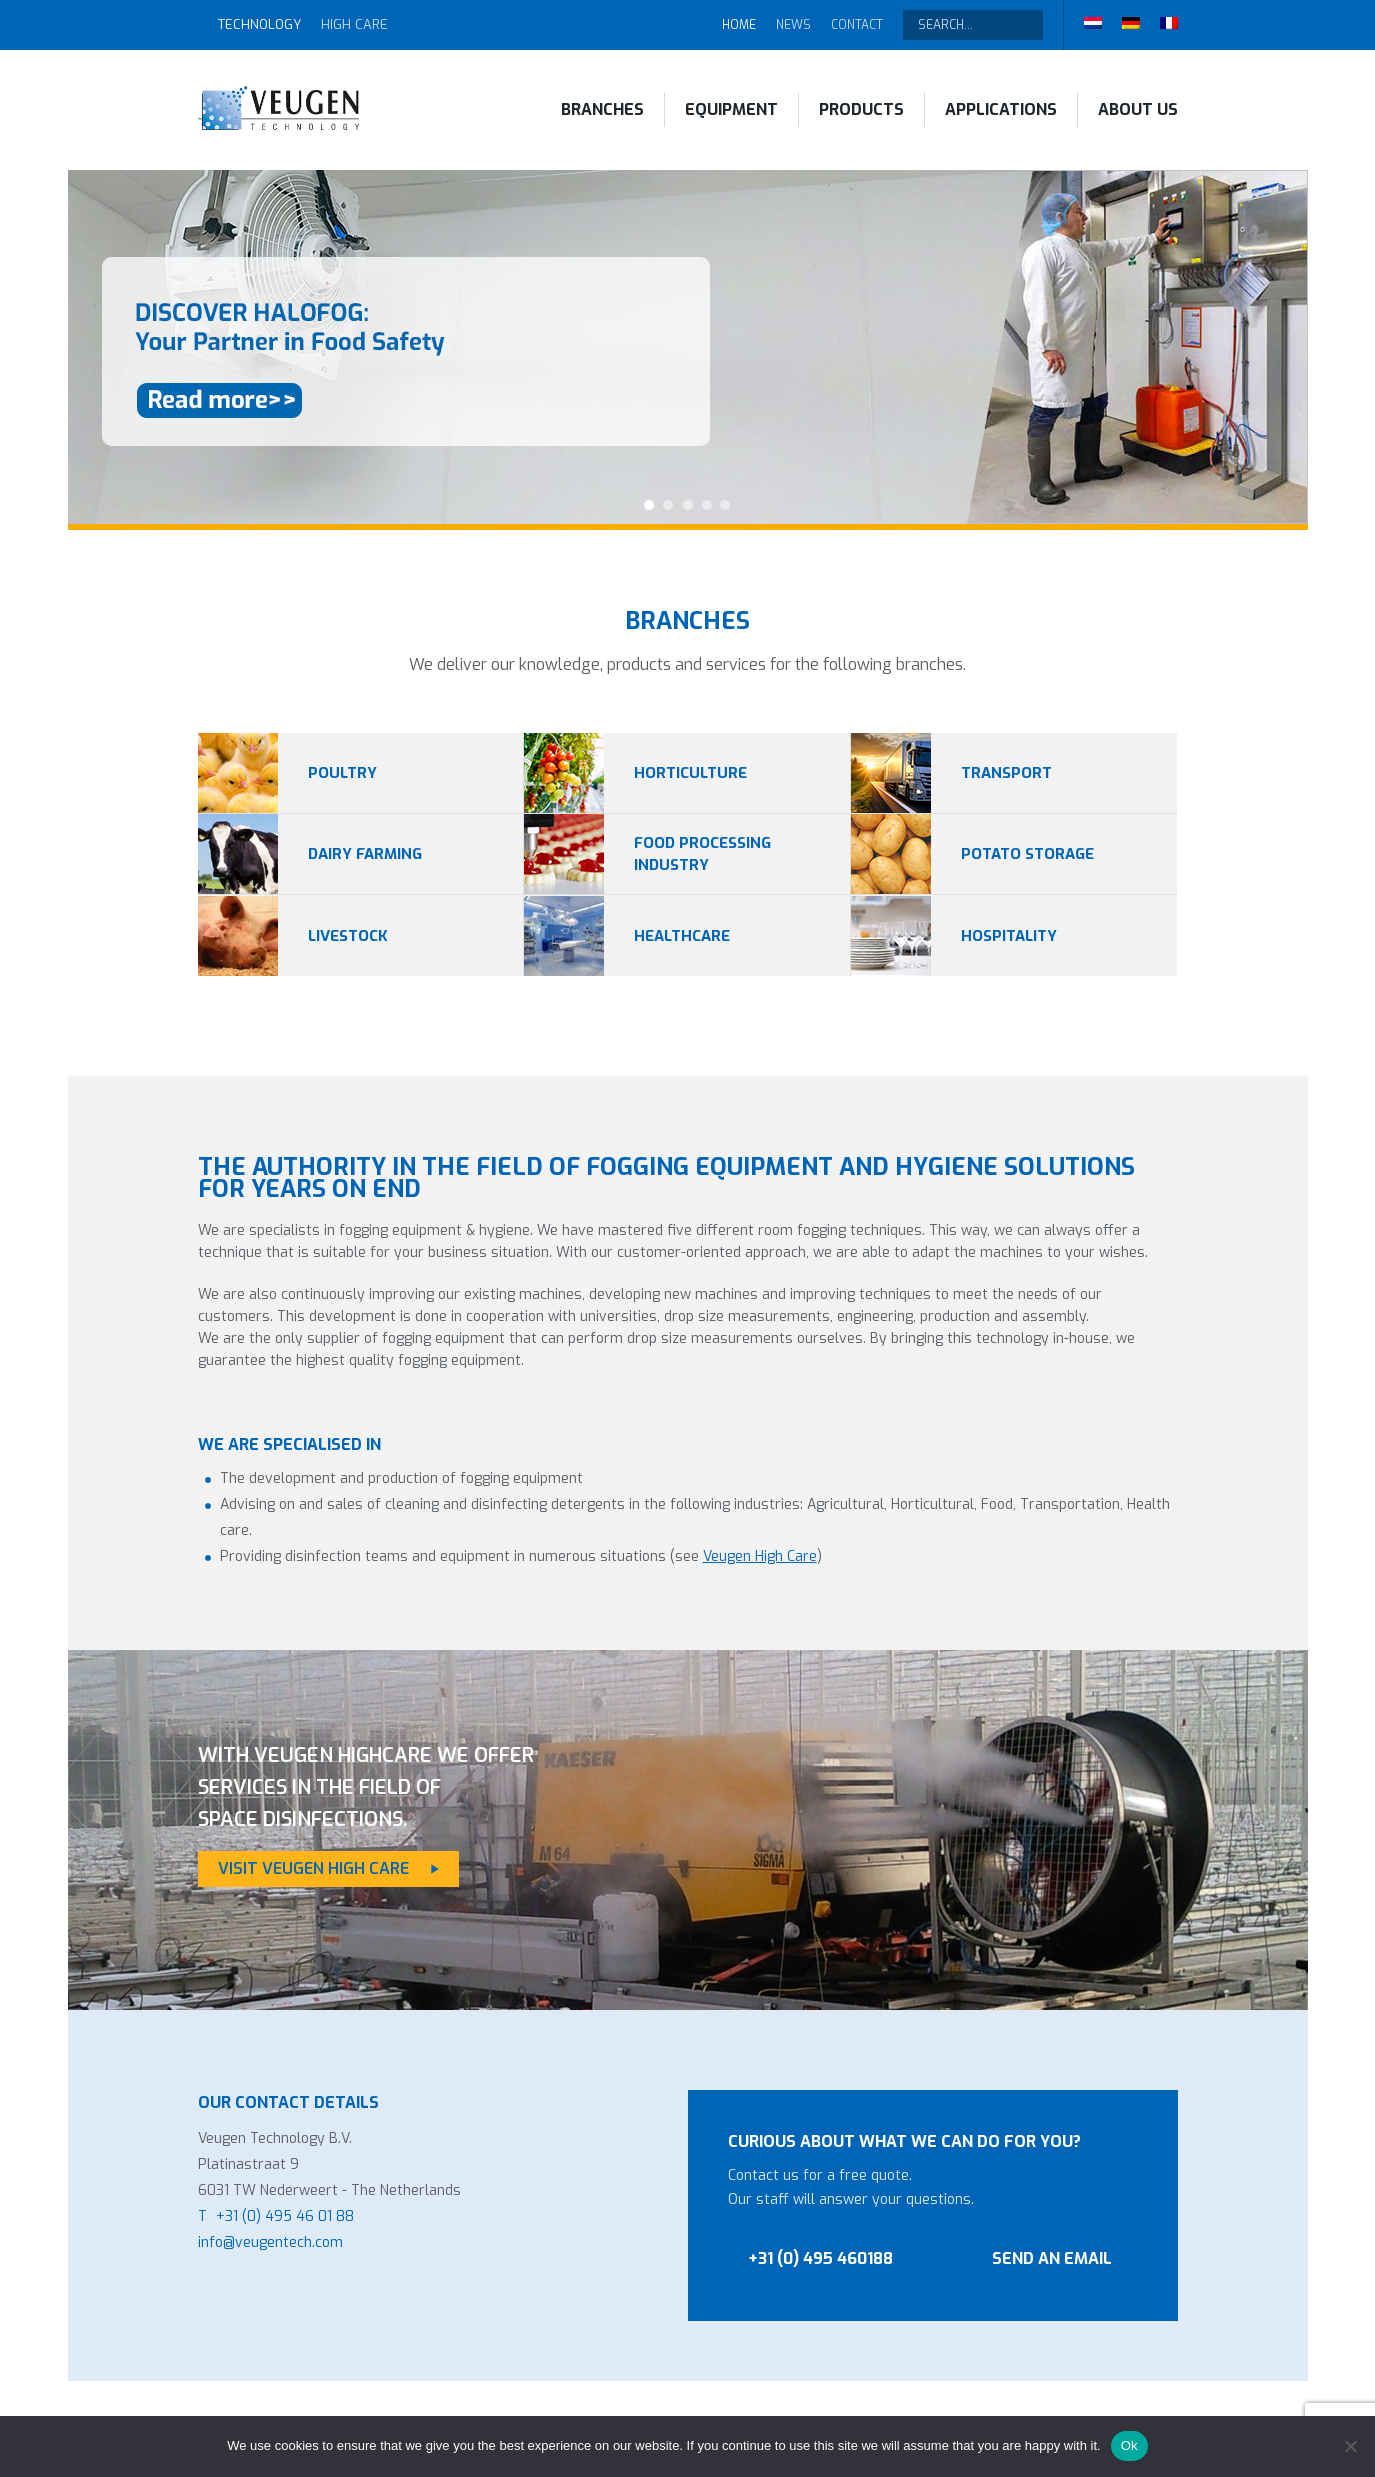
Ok (1129, 2445)
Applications (1001, 109)
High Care (354, 24)
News (793, 25)
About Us (1138, 109)
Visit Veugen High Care (313, 1868)
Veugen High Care (760, 1556)
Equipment (731, 109)
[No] (1350, 2446)
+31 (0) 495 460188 (820, 2258)
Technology (259, 24)
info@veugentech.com (270, 2242)
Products (861, 109)
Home (739, 25)
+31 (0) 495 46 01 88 (285, 2216)
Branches (602, 109)
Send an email (1052, 2258)
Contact (857, 25)
